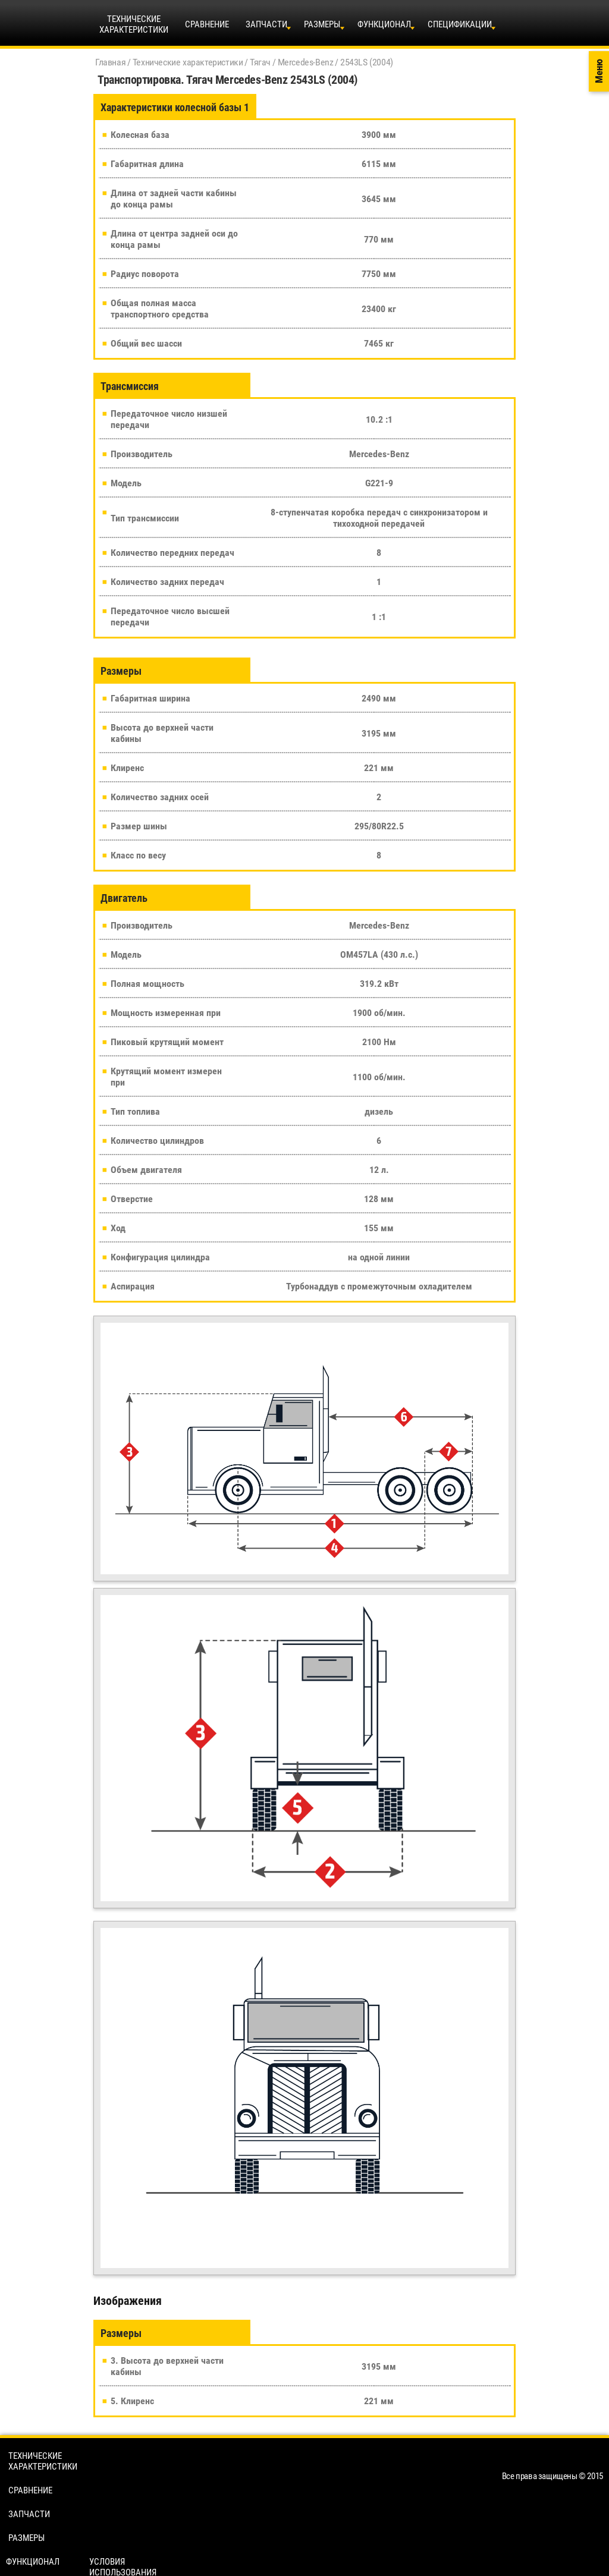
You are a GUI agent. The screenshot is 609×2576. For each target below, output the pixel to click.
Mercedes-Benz (306, 62)
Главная (110, 62)
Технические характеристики (188, 62)
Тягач (260, 62)
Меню (599, 71)
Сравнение (207, 24)
